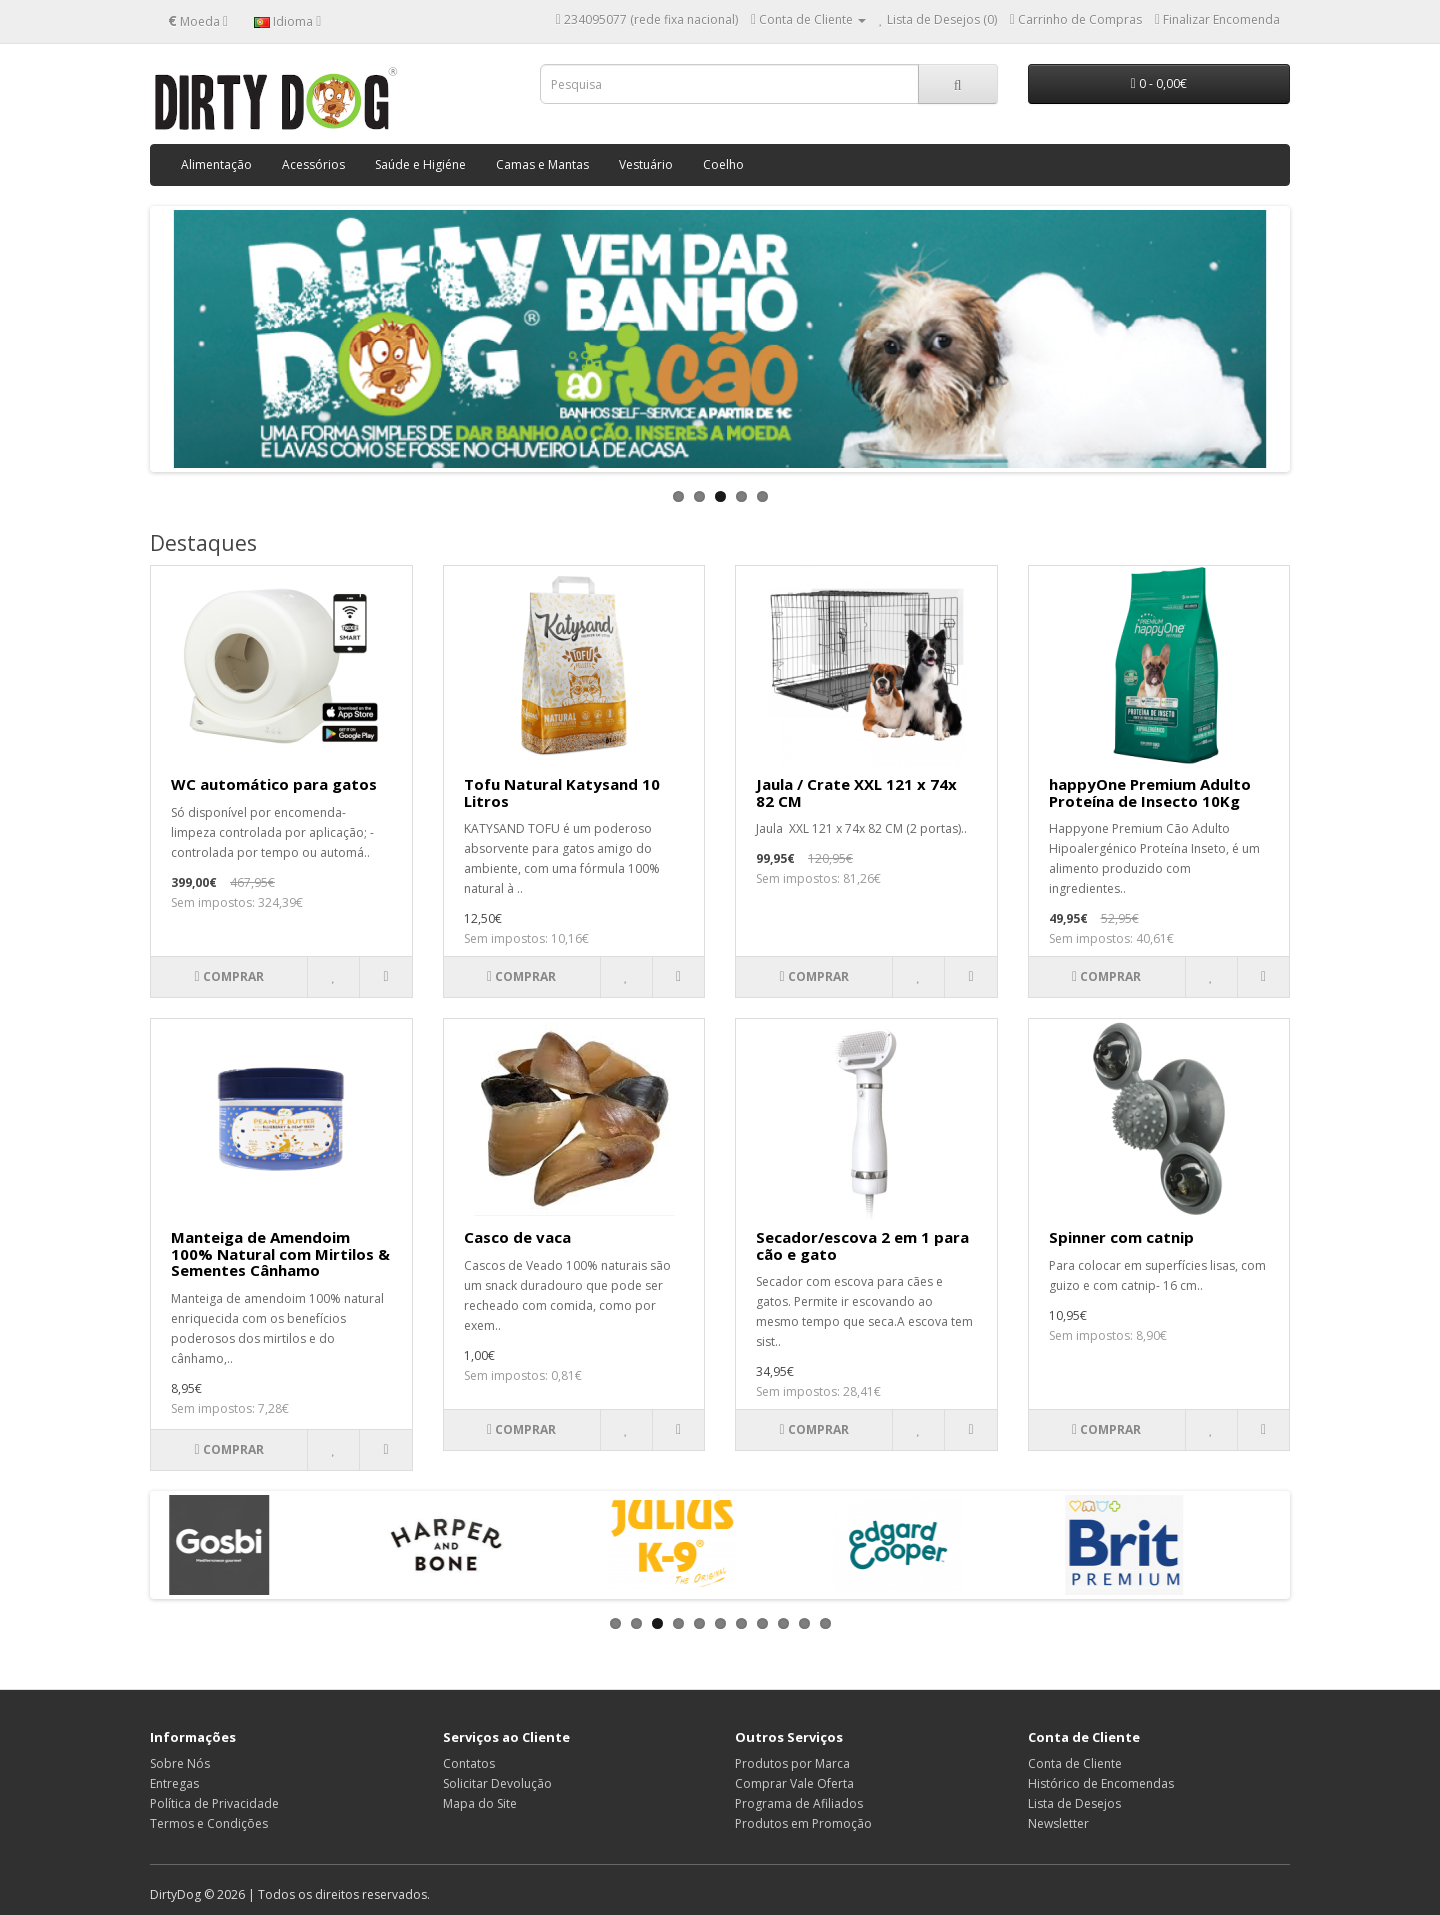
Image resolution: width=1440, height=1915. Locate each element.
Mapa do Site (480, 1803)
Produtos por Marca (792, 1763)
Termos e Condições (209, 1823)
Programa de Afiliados (799, 1803)
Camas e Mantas (542, 164)
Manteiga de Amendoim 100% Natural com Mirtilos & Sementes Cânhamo (280, 1253)
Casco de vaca (517, 1237)
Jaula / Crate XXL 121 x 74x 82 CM (856, 792)
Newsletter (1058, 1823)
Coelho (723, 164)
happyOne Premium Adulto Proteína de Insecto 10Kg (1150, 792)
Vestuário (646, 164)
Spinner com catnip (1121, 1237)
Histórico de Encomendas (1101, 1783)
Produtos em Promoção (803, 1823)
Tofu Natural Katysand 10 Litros (562, 792)
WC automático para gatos (274, 784)
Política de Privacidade (214, 1803)
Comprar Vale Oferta (794, 1783)
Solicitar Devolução (497, 1783)
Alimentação (216, 164)
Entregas (174, 1783)
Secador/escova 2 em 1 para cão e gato (862, 1245)
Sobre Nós (180, 1763)
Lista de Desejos (1074, 1803)
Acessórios (313, 164)
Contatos (469, 1763)
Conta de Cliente (1075, 1763)
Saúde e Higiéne (420, 164)
